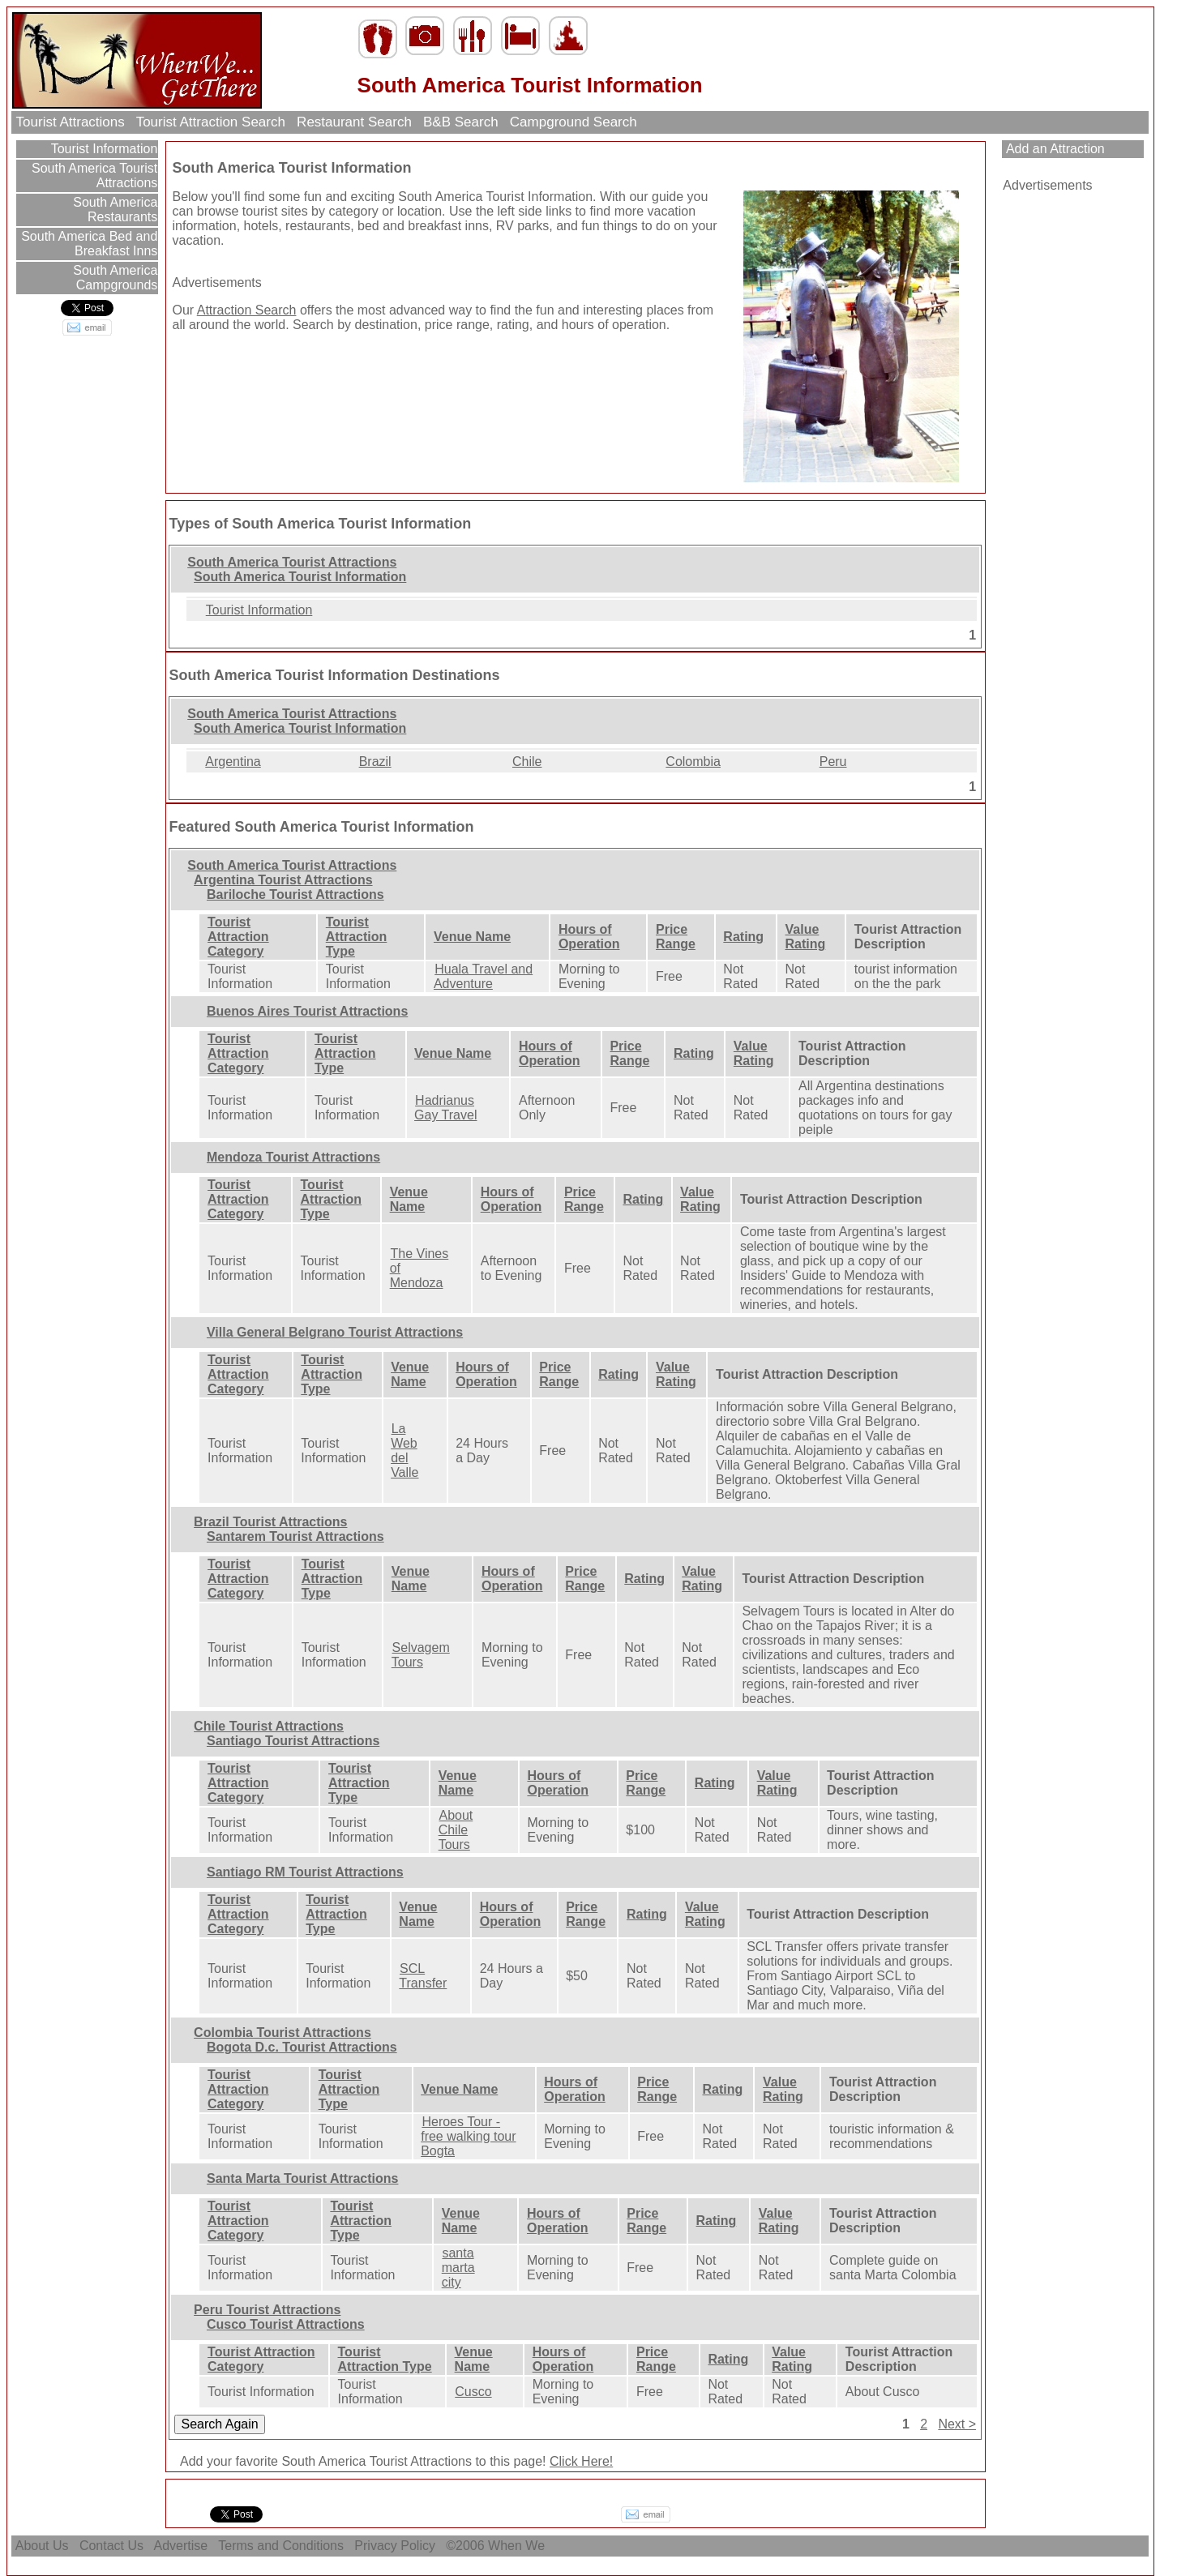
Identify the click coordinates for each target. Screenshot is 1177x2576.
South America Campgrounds (114, 277)
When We (518, 2545)
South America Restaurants (114, 209)
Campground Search (573, 122)
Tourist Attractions (70, 122)
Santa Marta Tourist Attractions (302, 2178)
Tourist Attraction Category (238, 936)
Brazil (375, 761)
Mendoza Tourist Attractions (293, 1157)
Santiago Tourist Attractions (293, 1741)
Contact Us (111, 2545)
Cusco (473, 2391)
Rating (743, 937)
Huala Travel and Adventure (483, 976)
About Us (42, 2545)
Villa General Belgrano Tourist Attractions (335, 1332)
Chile (526, 761)
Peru (833, 761)
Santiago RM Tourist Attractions (305, 1872)
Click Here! (581, 2461)
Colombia (693, 761)
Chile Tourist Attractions (269, 1726)
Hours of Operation (589, 936)
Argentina (233, 761)
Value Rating (805, 936)
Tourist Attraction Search (210, 122)
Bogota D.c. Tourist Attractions (302, 2047)
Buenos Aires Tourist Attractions (307, 1011)
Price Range (676, 936)
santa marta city (458, 2267)
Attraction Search (247, 310)
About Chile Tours (456, 1829)
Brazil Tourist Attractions (270, 1522)
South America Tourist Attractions (93, 175)
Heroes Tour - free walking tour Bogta (468, 2136)
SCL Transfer (423, 1976)
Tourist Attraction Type (356, 936)
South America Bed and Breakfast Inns (88, 243)
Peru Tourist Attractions (267, 2310)
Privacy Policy (395, 2545)
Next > (957, 2424)
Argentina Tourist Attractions (283, 880)
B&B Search (460, 122)
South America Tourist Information (300, 577)
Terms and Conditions (281, 2545)
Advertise (181, 2545)
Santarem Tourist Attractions (295, 1536)
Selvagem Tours (421, 1655)
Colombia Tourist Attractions (282, 2032)
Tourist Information (103, 149)
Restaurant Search (354, 122)
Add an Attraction (1053, 149)
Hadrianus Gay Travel (445, 1107)
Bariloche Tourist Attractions (295, 894)
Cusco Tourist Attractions (286, 2324)
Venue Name (472, 937)
